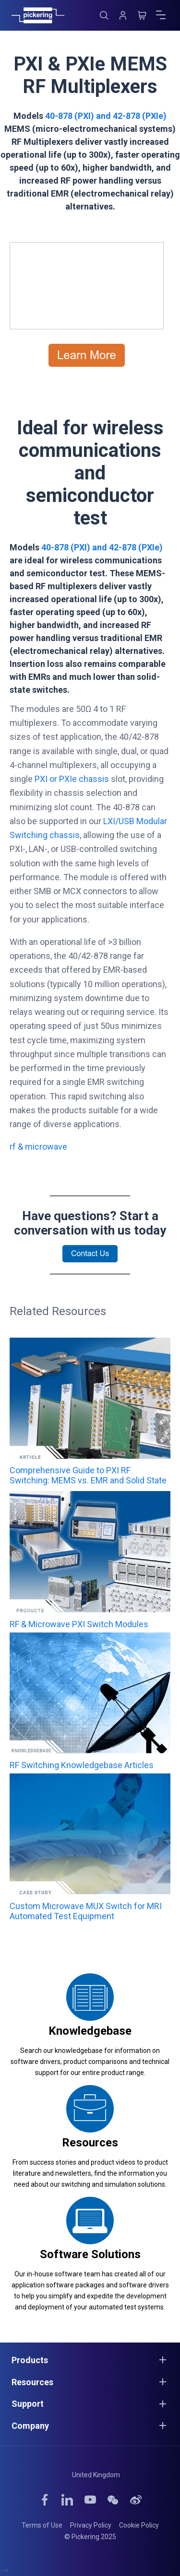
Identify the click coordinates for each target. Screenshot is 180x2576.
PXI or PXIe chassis (72, 779)
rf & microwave (38, 1147)
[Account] (123, 15)
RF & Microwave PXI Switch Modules (79, 1624)
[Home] (38, 15)
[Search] (104, 15)
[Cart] (142, 15)
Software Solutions (90, 2254)
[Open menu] (161, 15)
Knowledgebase (90, 2031)
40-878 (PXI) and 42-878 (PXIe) (106, 116)
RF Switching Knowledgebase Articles (82, 1765)
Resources (90, 2142)
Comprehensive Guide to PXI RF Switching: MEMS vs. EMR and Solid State (88, 1475)
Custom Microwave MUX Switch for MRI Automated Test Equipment (86, 1911)
